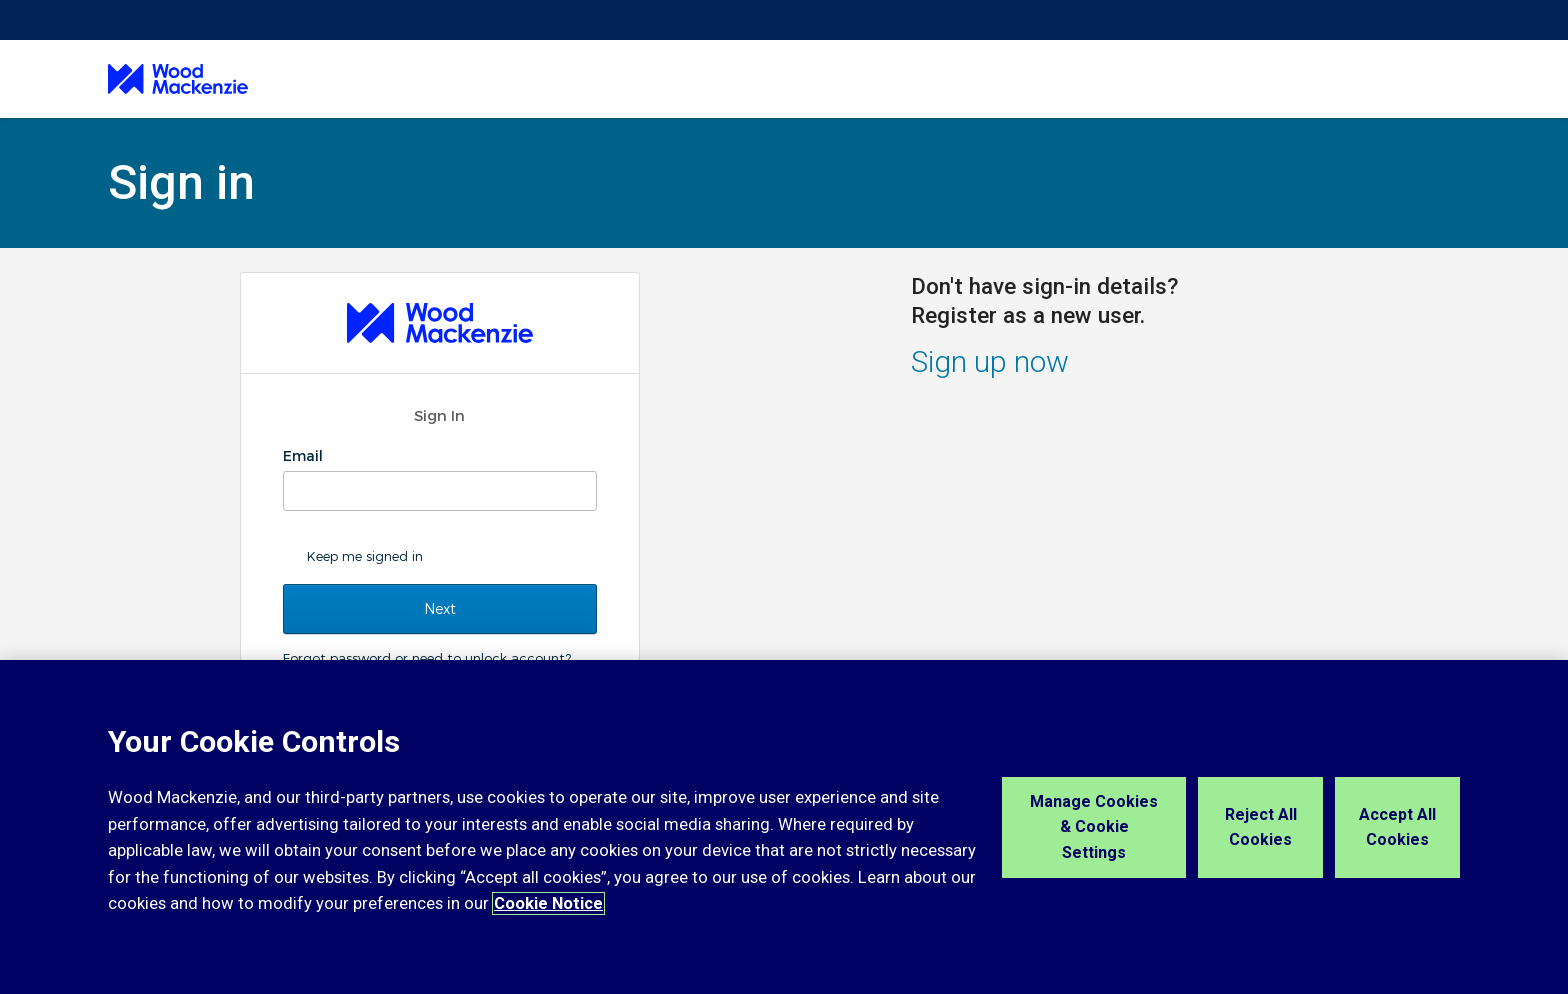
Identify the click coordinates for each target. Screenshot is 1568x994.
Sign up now (990, 361)
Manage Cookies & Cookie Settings (1094, 827)
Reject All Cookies (1261, 827)
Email (305, 456)
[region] (784, 827)
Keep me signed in (365, 556)
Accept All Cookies (1397, 827)
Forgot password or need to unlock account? (427, 658)
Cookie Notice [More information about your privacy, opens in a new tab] (548, 903)
